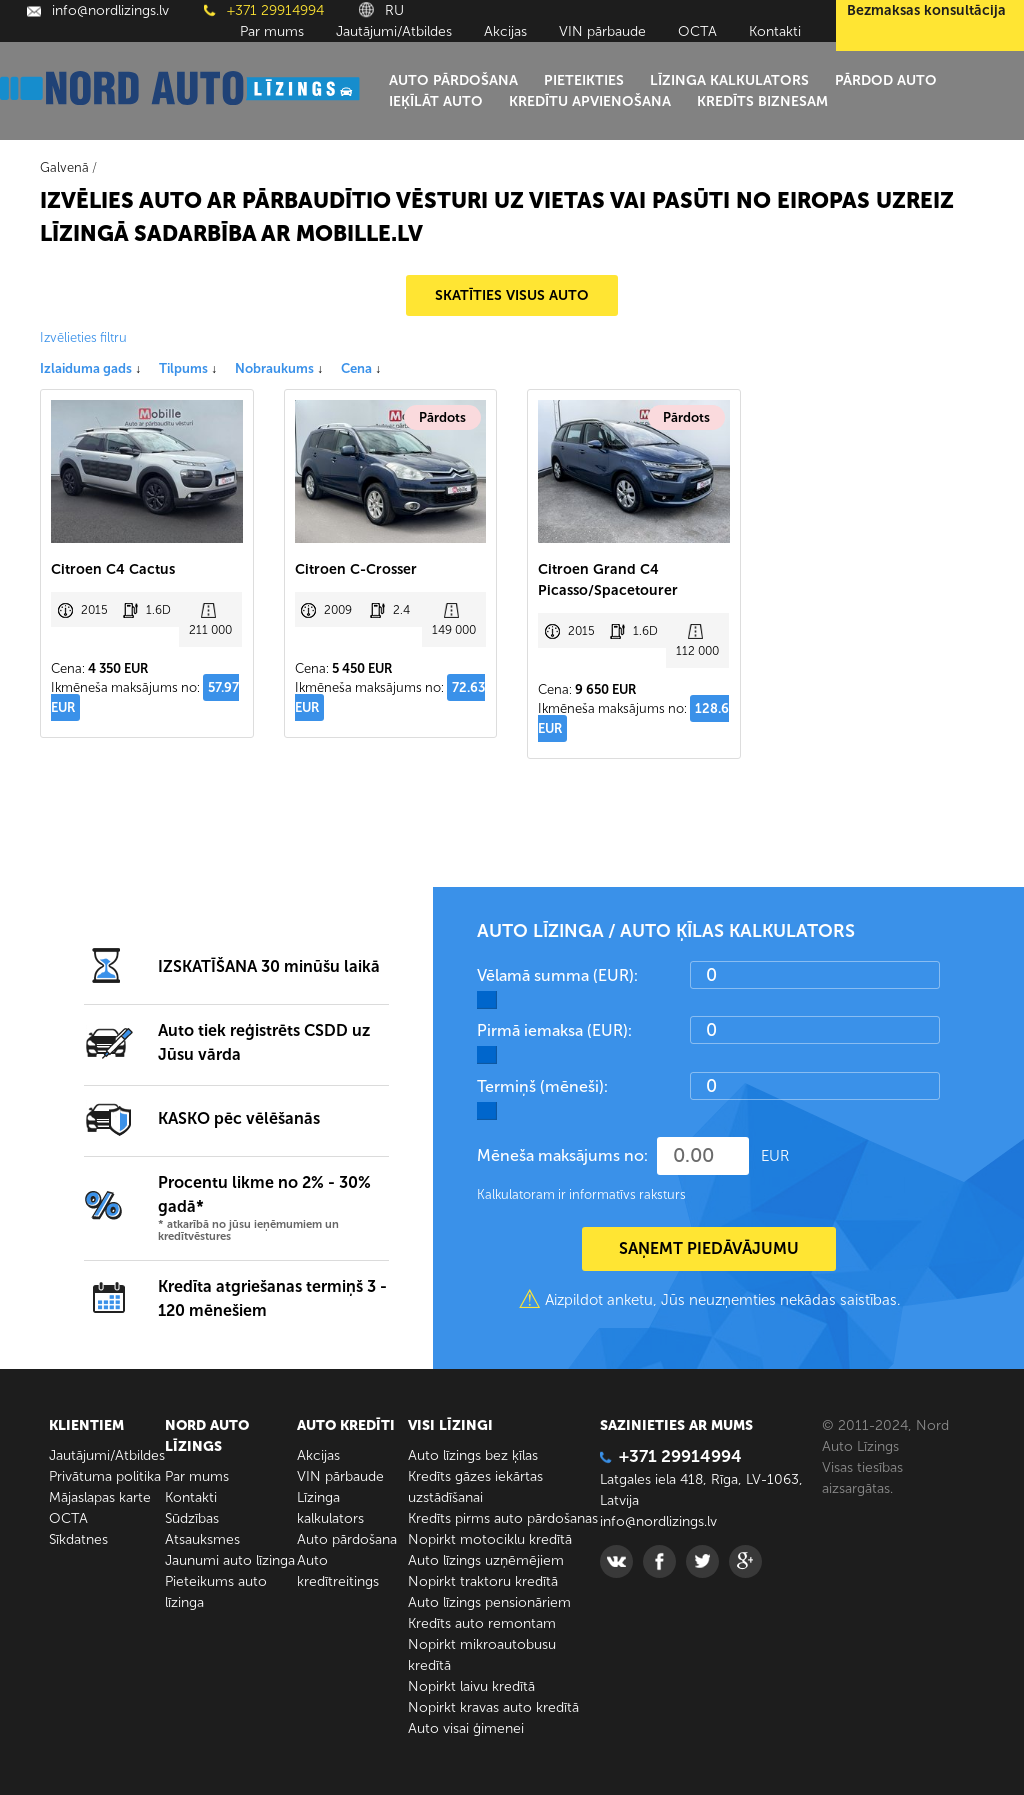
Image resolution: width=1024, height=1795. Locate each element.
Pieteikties (584, 80)
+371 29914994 (264, 10)
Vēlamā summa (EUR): (557, 975)
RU (381, 10)
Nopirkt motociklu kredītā (490, 1539)
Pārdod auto (886, 80)
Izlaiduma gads (90, 368)
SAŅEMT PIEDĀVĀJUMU (709, 1248)
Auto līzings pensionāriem (489, 1602)
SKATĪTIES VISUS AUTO (512, 295)
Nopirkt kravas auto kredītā (493, 1707)
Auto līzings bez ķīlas (473, 1455)
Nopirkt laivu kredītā (471, 1686)
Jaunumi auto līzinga (230, 1560)
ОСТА (697, 31)
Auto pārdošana (453, 80)
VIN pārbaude (602, 31)
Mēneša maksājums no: (562, 1155)
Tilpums (188, 368)
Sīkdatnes (78, 1539)
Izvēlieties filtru (83, 337)
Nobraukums (279, 368)
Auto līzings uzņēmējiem (486, 1560)
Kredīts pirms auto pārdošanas (503, 1518)
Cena (361, 368)
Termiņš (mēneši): (542, 1086)
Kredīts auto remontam (482, 1623)
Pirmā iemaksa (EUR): (554, 1030)
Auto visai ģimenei (466, 1728)
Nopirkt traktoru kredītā (483, 1581)
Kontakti (775, 31)
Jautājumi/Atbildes (394, 31)
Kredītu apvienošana (590, 101)
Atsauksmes (202, 1539)
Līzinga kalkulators (729, 80)
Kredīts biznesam (762, 101)
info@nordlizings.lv (98, 10)
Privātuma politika (105, 1476)
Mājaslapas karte (100, 1497)
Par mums (272, 31)
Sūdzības (192, 1518)
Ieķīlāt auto (436, 101)
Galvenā (64, 167)
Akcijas (505, 31)
